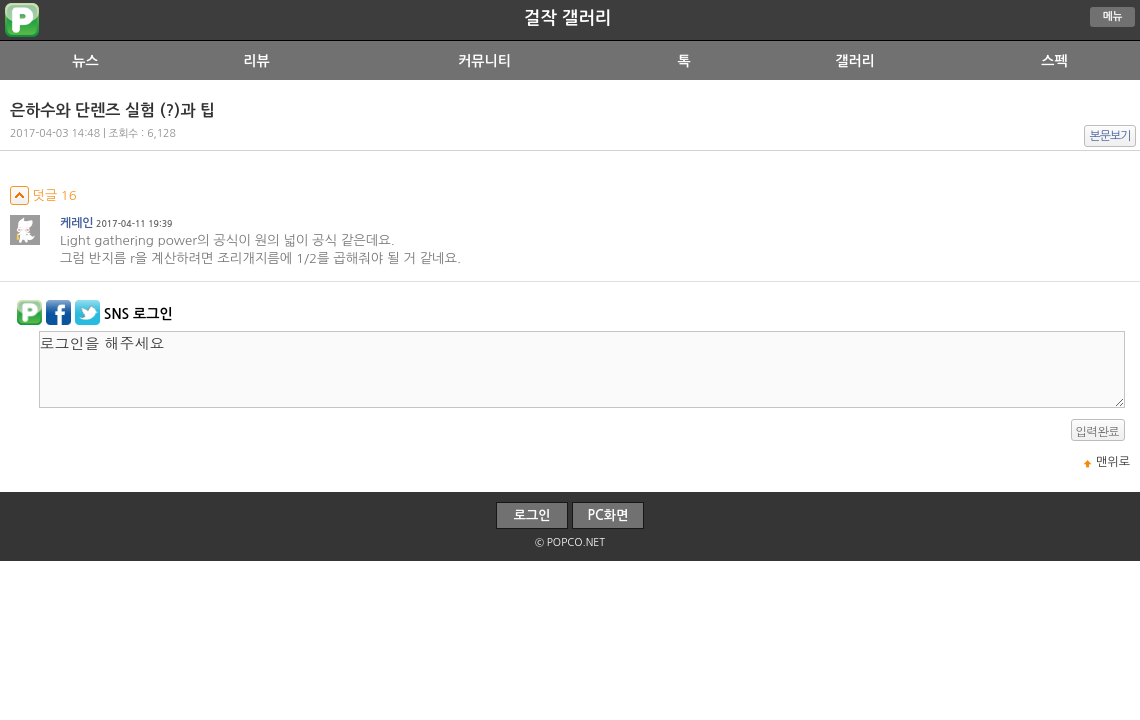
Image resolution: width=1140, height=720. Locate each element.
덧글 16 (43, 195)
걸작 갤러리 (567, 18)
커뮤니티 (484, 61)
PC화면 (608, 515)
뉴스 (85, 61)
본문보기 (1110, 136)
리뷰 (256, 61)
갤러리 (854, 61)
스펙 (1054, 61)
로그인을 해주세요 (582, 369)
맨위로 (1113, 462)
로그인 (532, 515)
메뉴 (1113, 16)
